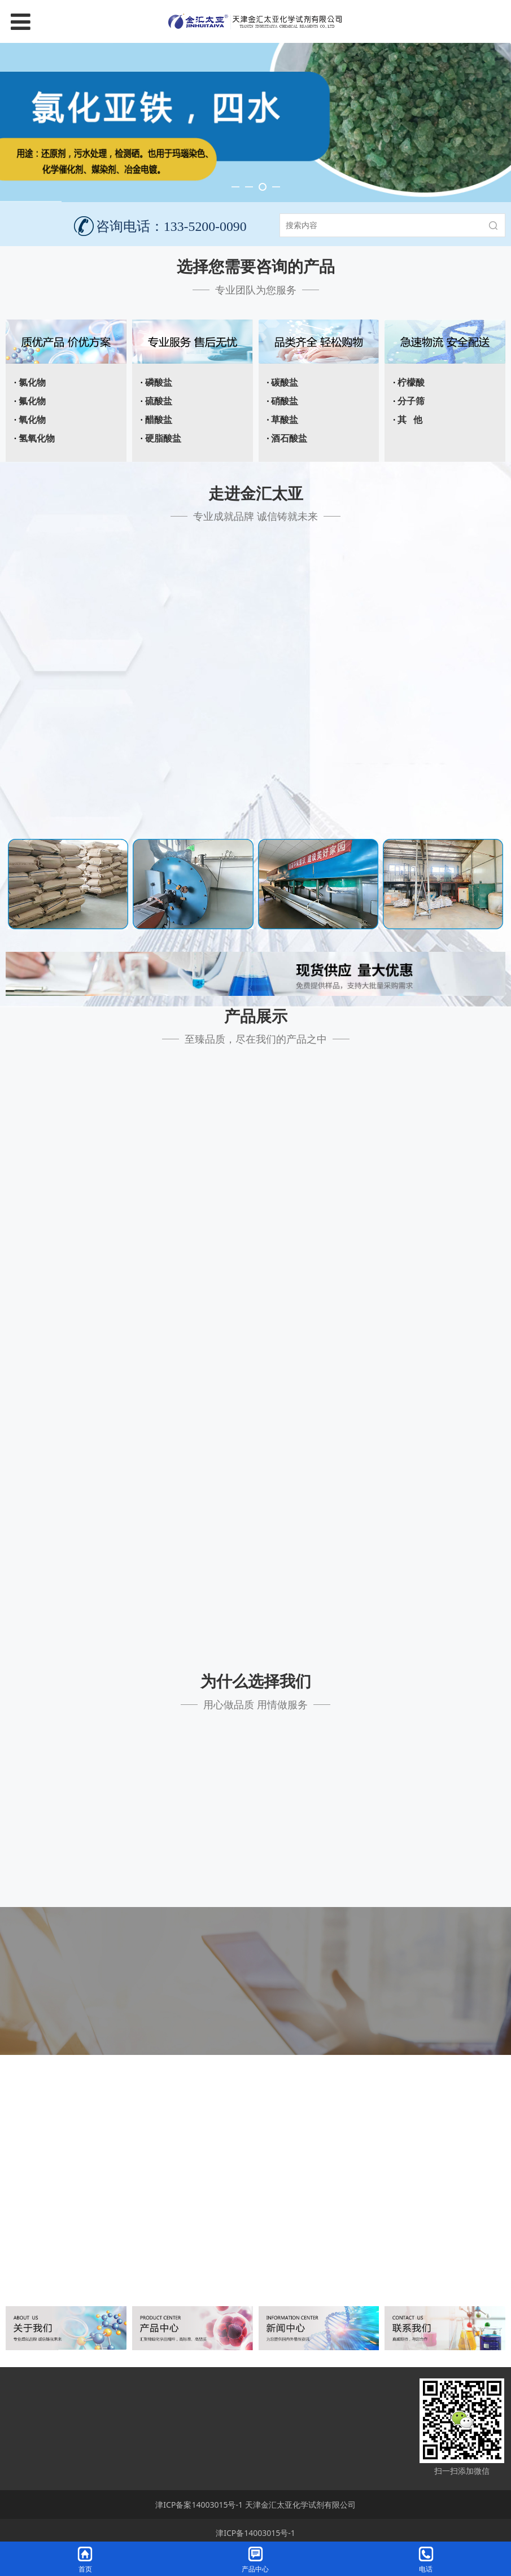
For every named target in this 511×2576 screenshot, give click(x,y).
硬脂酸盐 (163, 438)
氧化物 (32, 420)
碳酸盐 (284, 382)
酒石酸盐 (289, 438)
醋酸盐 (158, 420)
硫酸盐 (158, 401)
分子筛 (411, 401)
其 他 (410, 420)
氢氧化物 (37, 438)
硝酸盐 (284, 401)
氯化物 (32, 382)
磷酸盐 (158, 382)
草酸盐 (284, 420)
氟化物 (32, 401)
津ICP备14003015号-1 (255, 2532)
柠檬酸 (411, 382)
